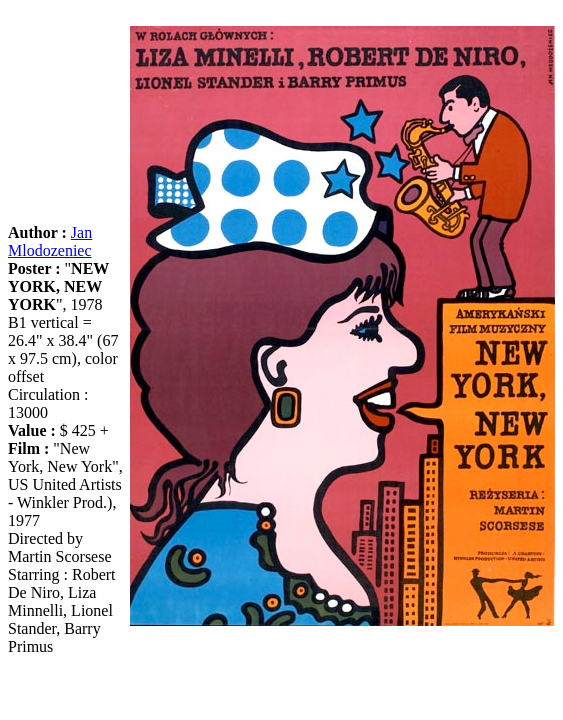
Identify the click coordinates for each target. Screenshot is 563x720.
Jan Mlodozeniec (50, 241)
